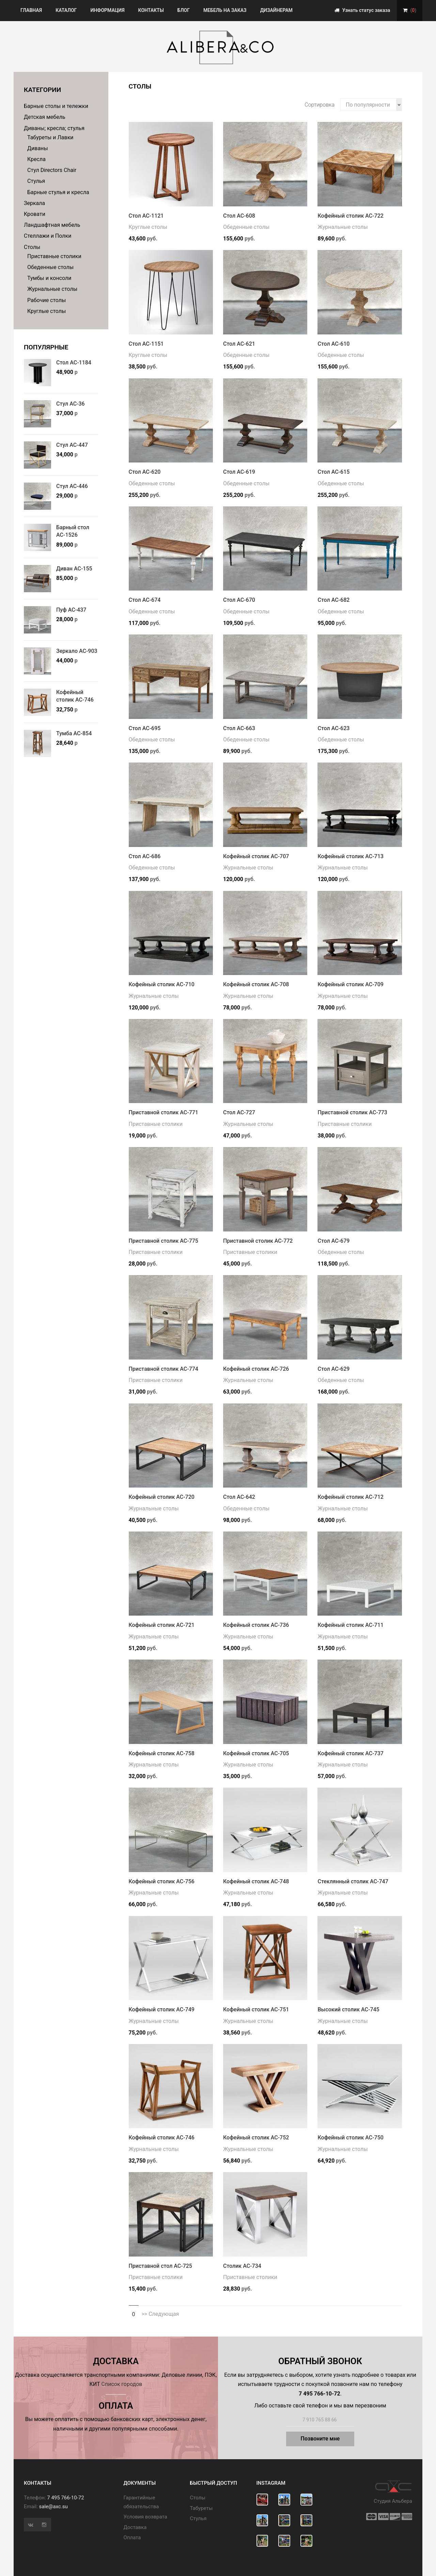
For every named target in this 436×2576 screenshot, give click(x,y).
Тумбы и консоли (49, 278)
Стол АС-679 (333, 1241)
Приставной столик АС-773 (352, 1112)
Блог (183, 10)
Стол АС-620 (145, 472)
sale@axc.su (53, 2506)
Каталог (66, 10)
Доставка (135, 2527)
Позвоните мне (320, 2438)
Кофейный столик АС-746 (161, 2137)
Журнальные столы (52, 289)
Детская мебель (44, 117)
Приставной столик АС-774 (163, 1369)
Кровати (34, 214)
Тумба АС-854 (74, 733)
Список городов (121, 2384)
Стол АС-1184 (73, 362)
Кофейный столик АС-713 (350, 856)
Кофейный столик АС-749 (161, 2009)
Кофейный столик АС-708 (256, 984)
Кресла (36, 159)
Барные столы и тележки (56, 106)
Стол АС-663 (239, 728)
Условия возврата (145, 2517)
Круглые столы (46, 311)
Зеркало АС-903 (76, 651)
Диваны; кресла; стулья (54, 128)
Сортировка (319, 104)
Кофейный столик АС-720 (161, 1497)
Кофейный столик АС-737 (350, 1753)
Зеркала (34, 203)
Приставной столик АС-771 (163, 1112)
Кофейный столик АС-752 (256, 2137)
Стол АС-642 (239, 1497)
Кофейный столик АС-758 (161, 1753)
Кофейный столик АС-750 (350, 2137)
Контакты (151, 10)
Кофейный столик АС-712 (350, 1497)
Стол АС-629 (333, 1369)
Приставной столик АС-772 (258, 1241)
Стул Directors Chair (51, 170)
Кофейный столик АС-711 (350, 1625)
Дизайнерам (276, 10)
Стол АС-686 (145, 856)
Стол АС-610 (333, 344)
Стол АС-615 (333, 472)
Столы (32, 247)
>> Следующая (160, 2314)
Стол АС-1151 (146, 344)
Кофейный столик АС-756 (161, 1881)
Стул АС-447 (72, 445)
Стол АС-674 (145, 600)
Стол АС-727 (239, 1112)
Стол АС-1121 (146, 216)
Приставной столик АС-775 (163, 1241)
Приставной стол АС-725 (160, 2266)
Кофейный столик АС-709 (350, 984)
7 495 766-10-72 (65, 2498)
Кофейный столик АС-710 (161, 984)
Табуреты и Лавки (50, 137)
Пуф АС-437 (71, 610)
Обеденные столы (50, 267)
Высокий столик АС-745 (348, 2009)
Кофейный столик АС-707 (256, 856)
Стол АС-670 (239, 600)
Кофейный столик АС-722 (350, 216)
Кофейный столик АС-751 (256, 2009)
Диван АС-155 (74, 568)
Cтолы (197, 2498)
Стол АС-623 (333, 728)
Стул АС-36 (70, 403)
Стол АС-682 (333, 600)
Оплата (132, 2537)
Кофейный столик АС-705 (256, 1753)
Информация (107, 10)
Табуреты (201, 2508)
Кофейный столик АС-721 (161, 1625)
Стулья (36, 181)
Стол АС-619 (239, 472)
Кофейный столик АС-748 (256, 1881)
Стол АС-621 (239, 344)
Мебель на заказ (225, 10)
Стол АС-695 (145, 728)
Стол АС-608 (239, 216)
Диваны (37, 148)
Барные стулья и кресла (58, 192)
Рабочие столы (46, 300)
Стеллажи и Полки (47, 236)
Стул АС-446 (72, 486)
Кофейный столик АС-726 (256, 1369)
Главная (31, 10)
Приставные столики (54, 256)
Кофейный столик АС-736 (256, 1625)
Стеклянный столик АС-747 (352, 1881)
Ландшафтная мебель (52, 225)
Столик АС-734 (242, 2266)
